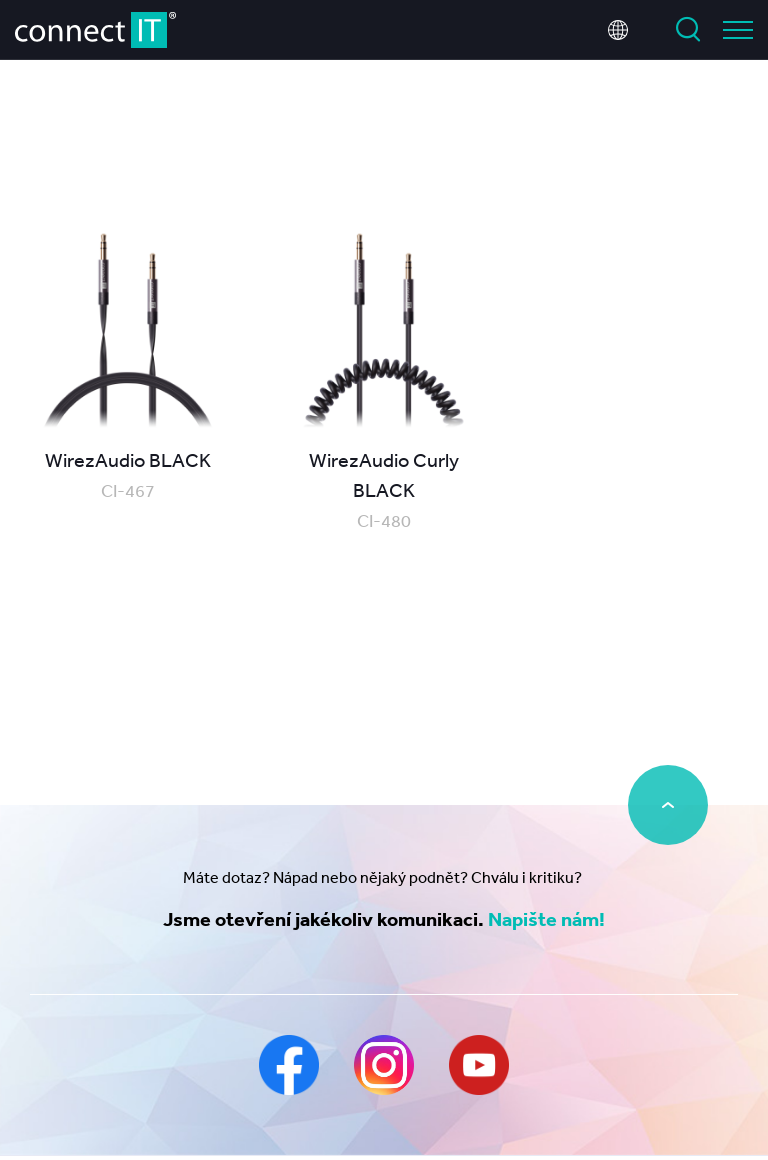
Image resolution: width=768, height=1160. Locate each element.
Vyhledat (688, 30)
